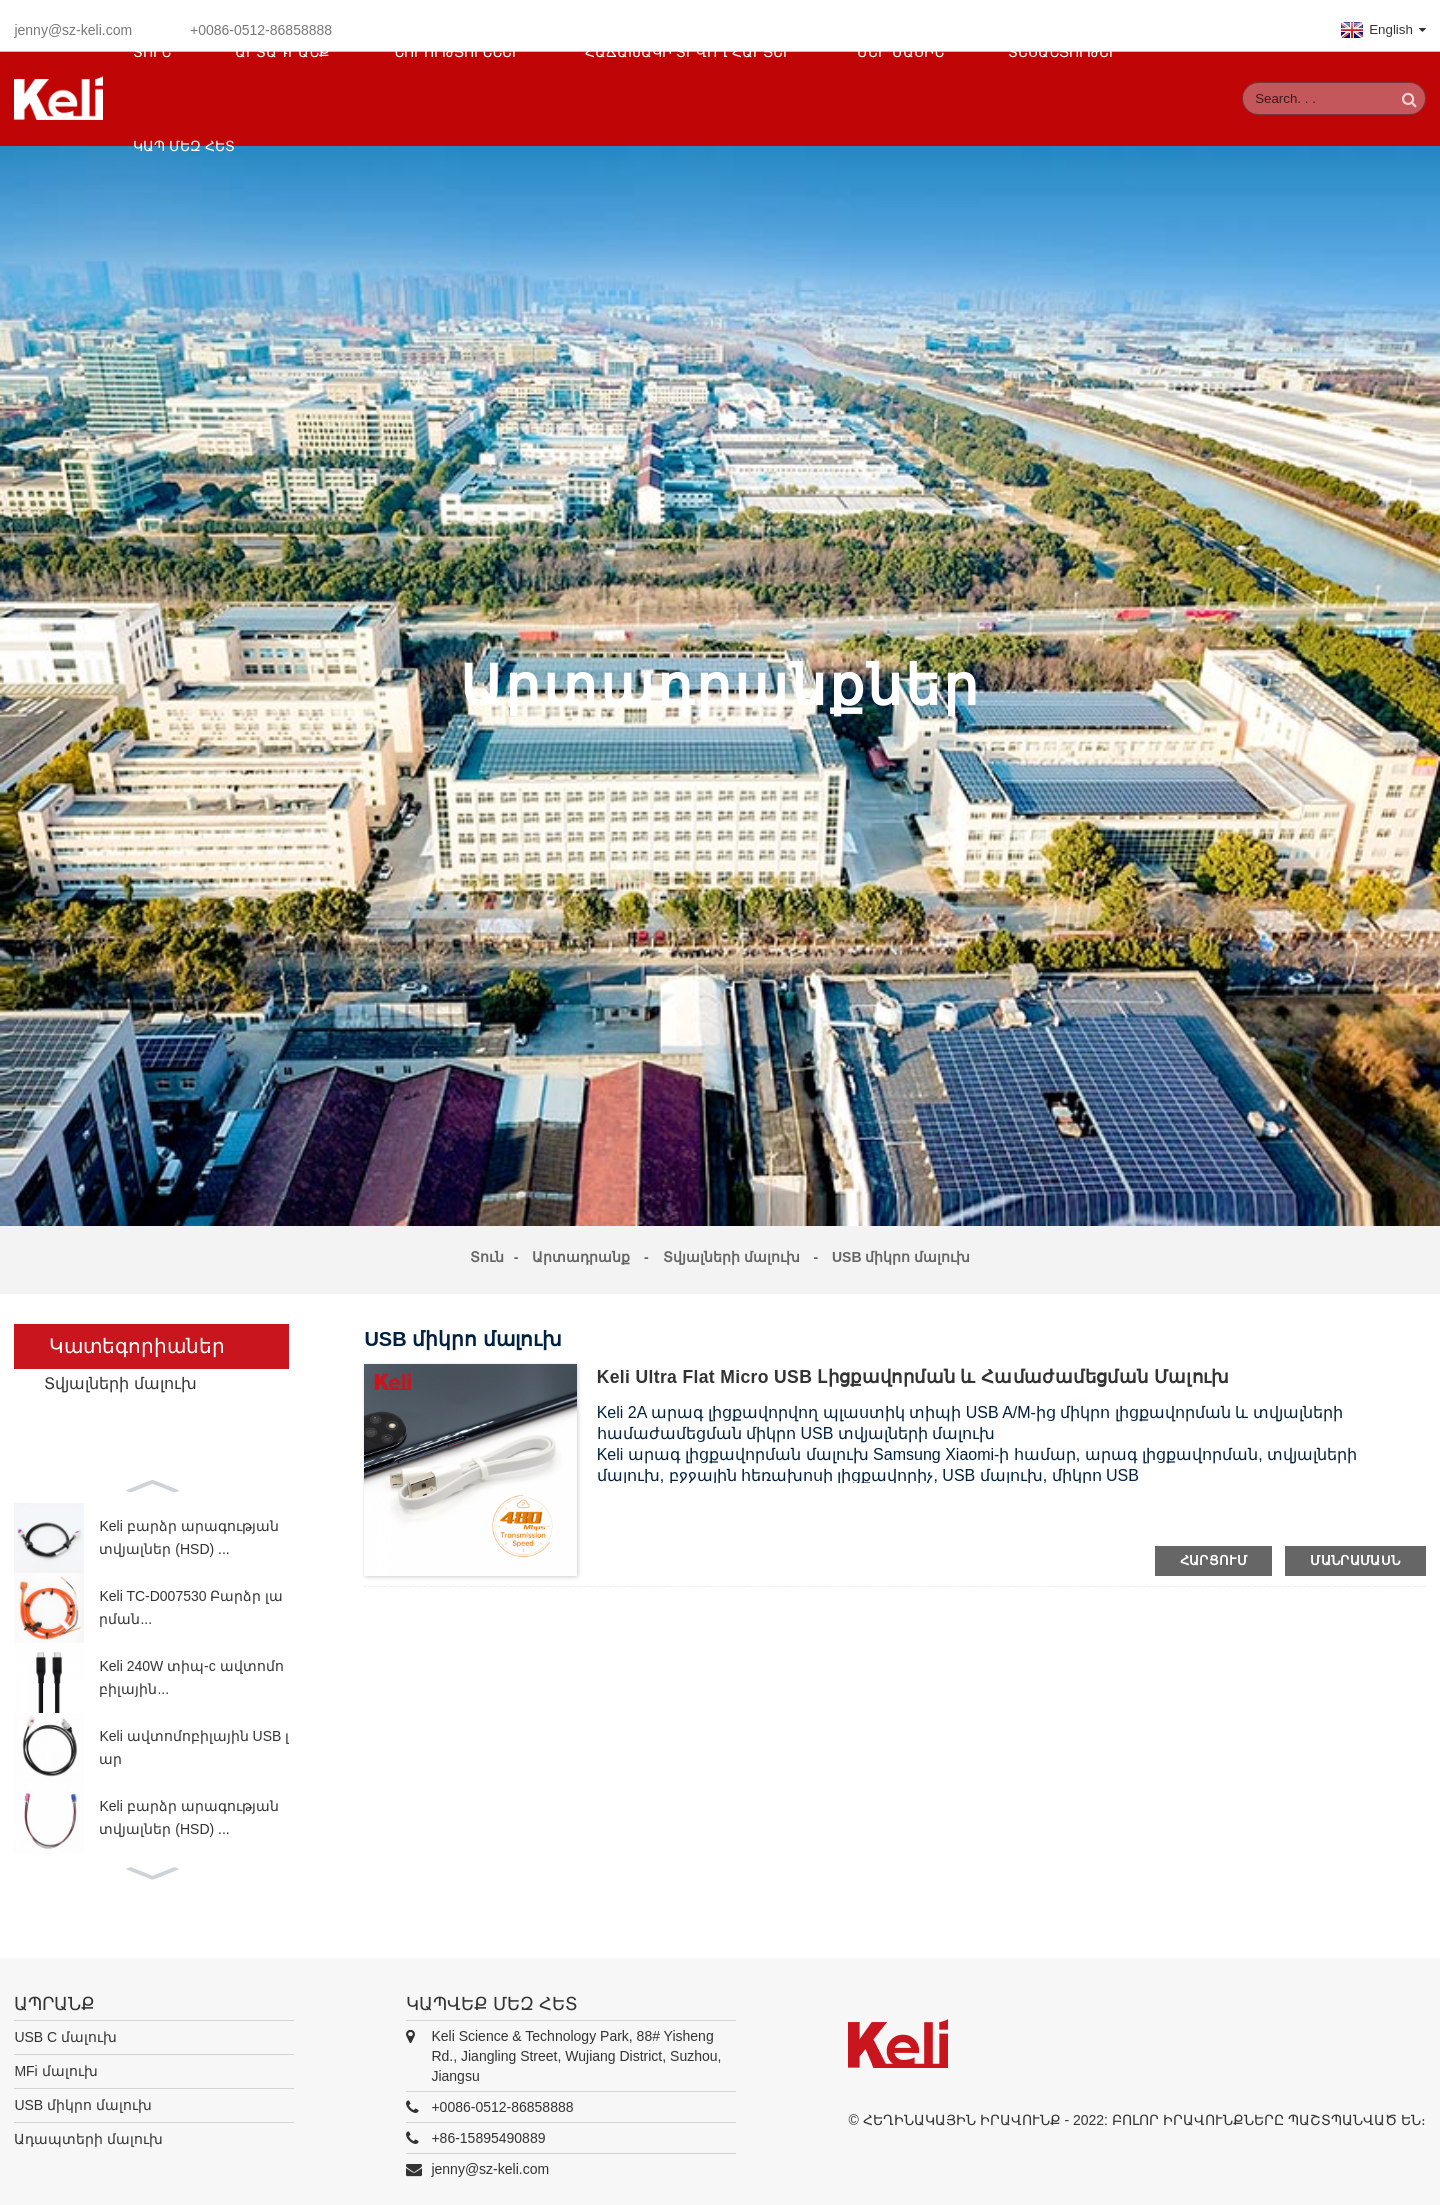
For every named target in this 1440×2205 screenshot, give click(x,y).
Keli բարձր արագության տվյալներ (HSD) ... (188, 1529)
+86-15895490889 (488, 2129)
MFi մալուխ (55, 2062)
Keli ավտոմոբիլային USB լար (194, 1739)
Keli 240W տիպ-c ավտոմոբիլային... (191, 1669)
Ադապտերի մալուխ (88, 2130)
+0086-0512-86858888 (502, 2098)
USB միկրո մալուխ (901, 1248)
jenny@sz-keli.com (73, 21)
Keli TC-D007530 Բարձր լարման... (191, 1599)
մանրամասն (1355, 1551)
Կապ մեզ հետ (184, 137)
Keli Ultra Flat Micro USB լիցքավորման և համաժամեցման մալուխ (917, 1368)
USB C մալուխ (65, 2028)
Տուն (487, 1248)
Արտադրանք (581, 1248)
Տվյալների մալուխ (731, 1248)
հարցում (1214, 1551)
